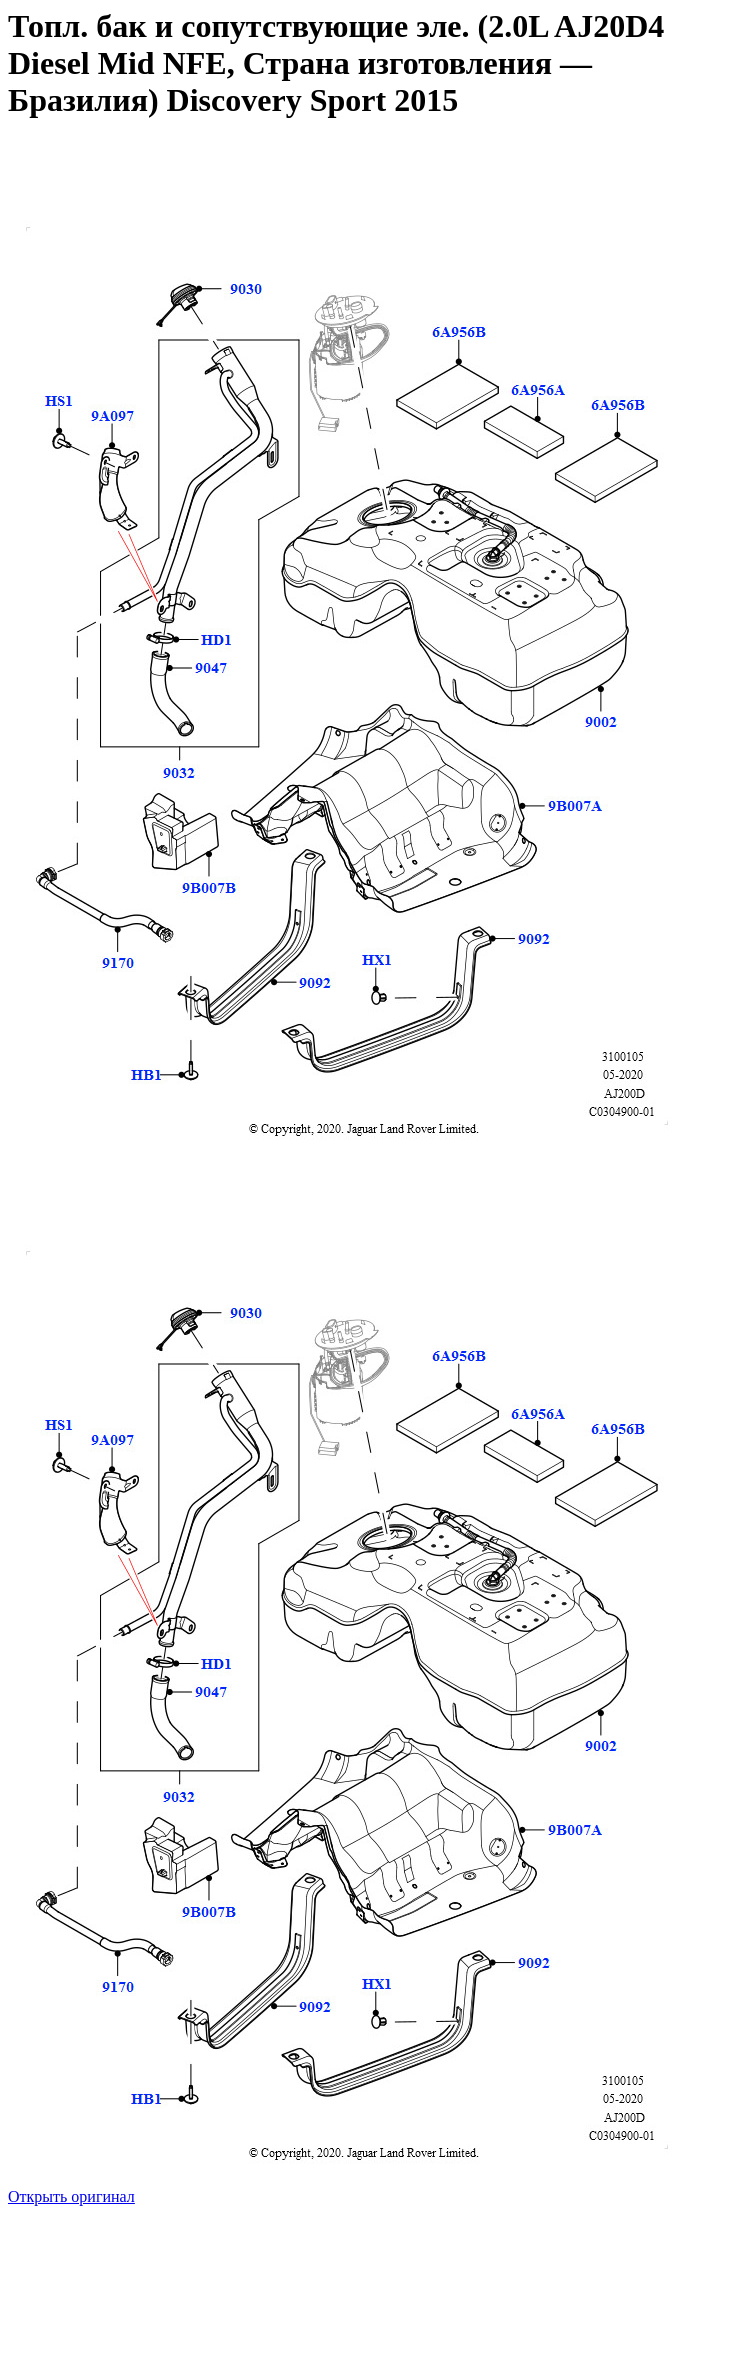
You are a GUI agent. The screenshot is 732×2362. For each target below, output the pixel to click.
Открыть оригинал (71, 2196)
